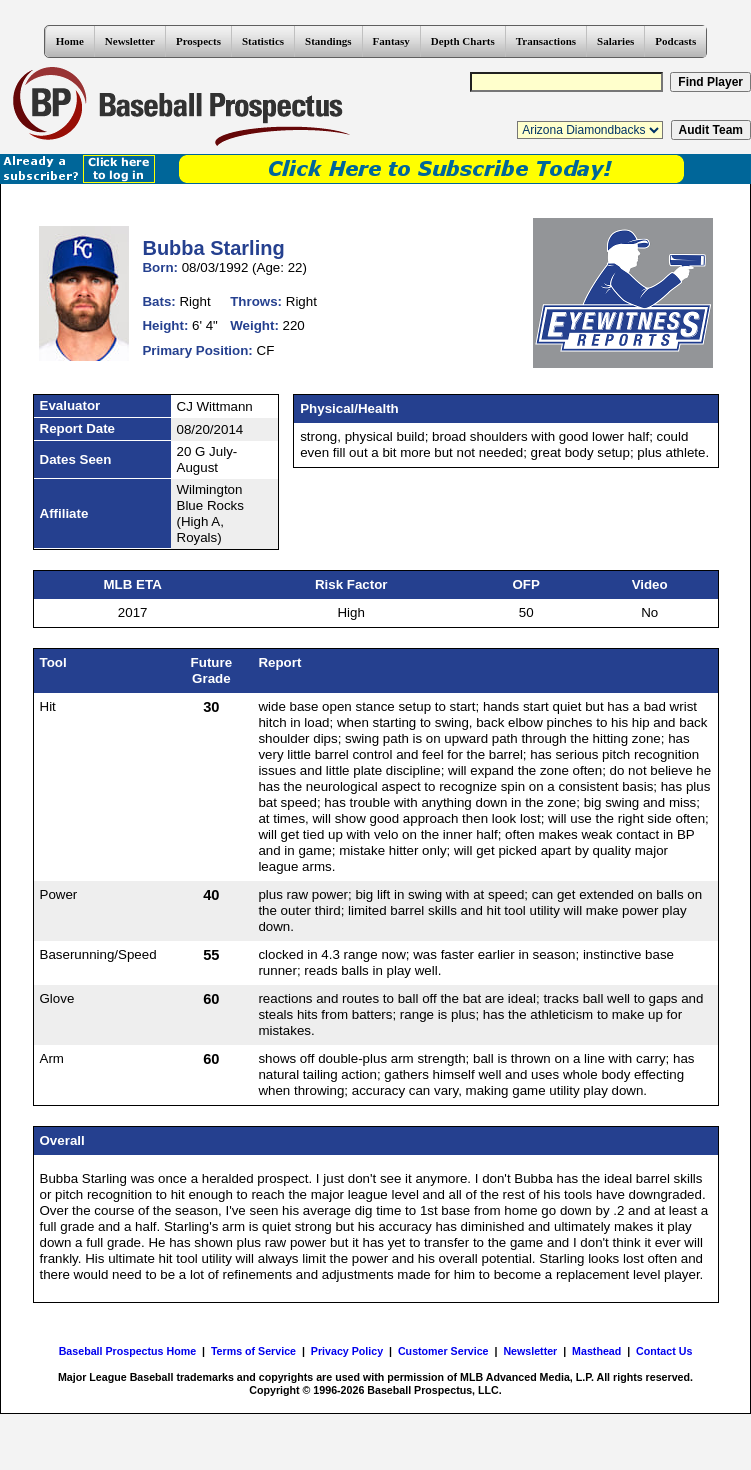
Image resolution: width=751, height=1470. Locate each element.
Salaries (615, 41)
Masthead (596, 1351)
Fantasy (391, 41)
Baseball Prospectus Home (127, 1351)
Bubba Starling (213, 248)
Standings (328, 41)
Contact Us (664, 1351)
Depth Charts (463, 41)
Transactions (546, 41)
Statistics (263, 41)
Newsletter (130, 41)
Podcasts (675, 41)
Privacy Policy (347, 1351)
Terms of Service (253, 1351)
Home (70, 41)
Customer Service (443, 1351)
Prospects (198, 41)
